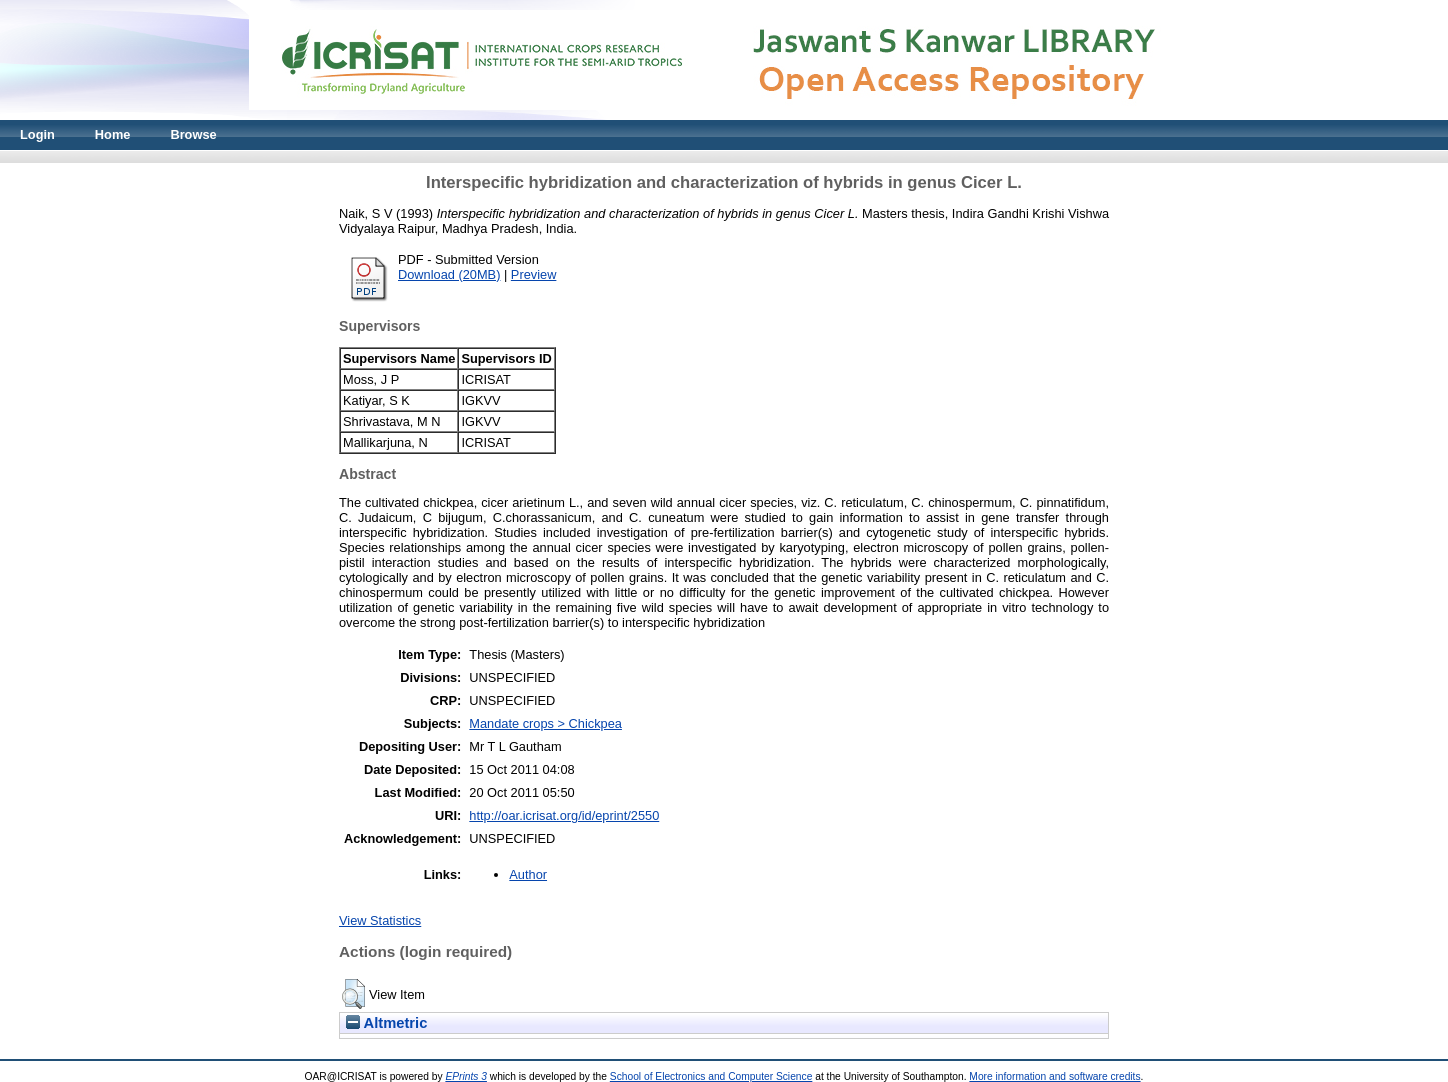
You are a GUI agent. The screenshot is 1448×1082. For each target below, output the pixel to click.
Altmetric (386, 1023)
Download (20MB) (449, 274)
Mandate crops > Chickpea (545, 723)
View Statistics (380, 920)
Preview (534, 274)
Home (113, 134)
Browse (193, 134)
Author (528, 874)
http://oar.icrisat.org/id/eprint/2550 (564, 815)
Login (37, 134)
